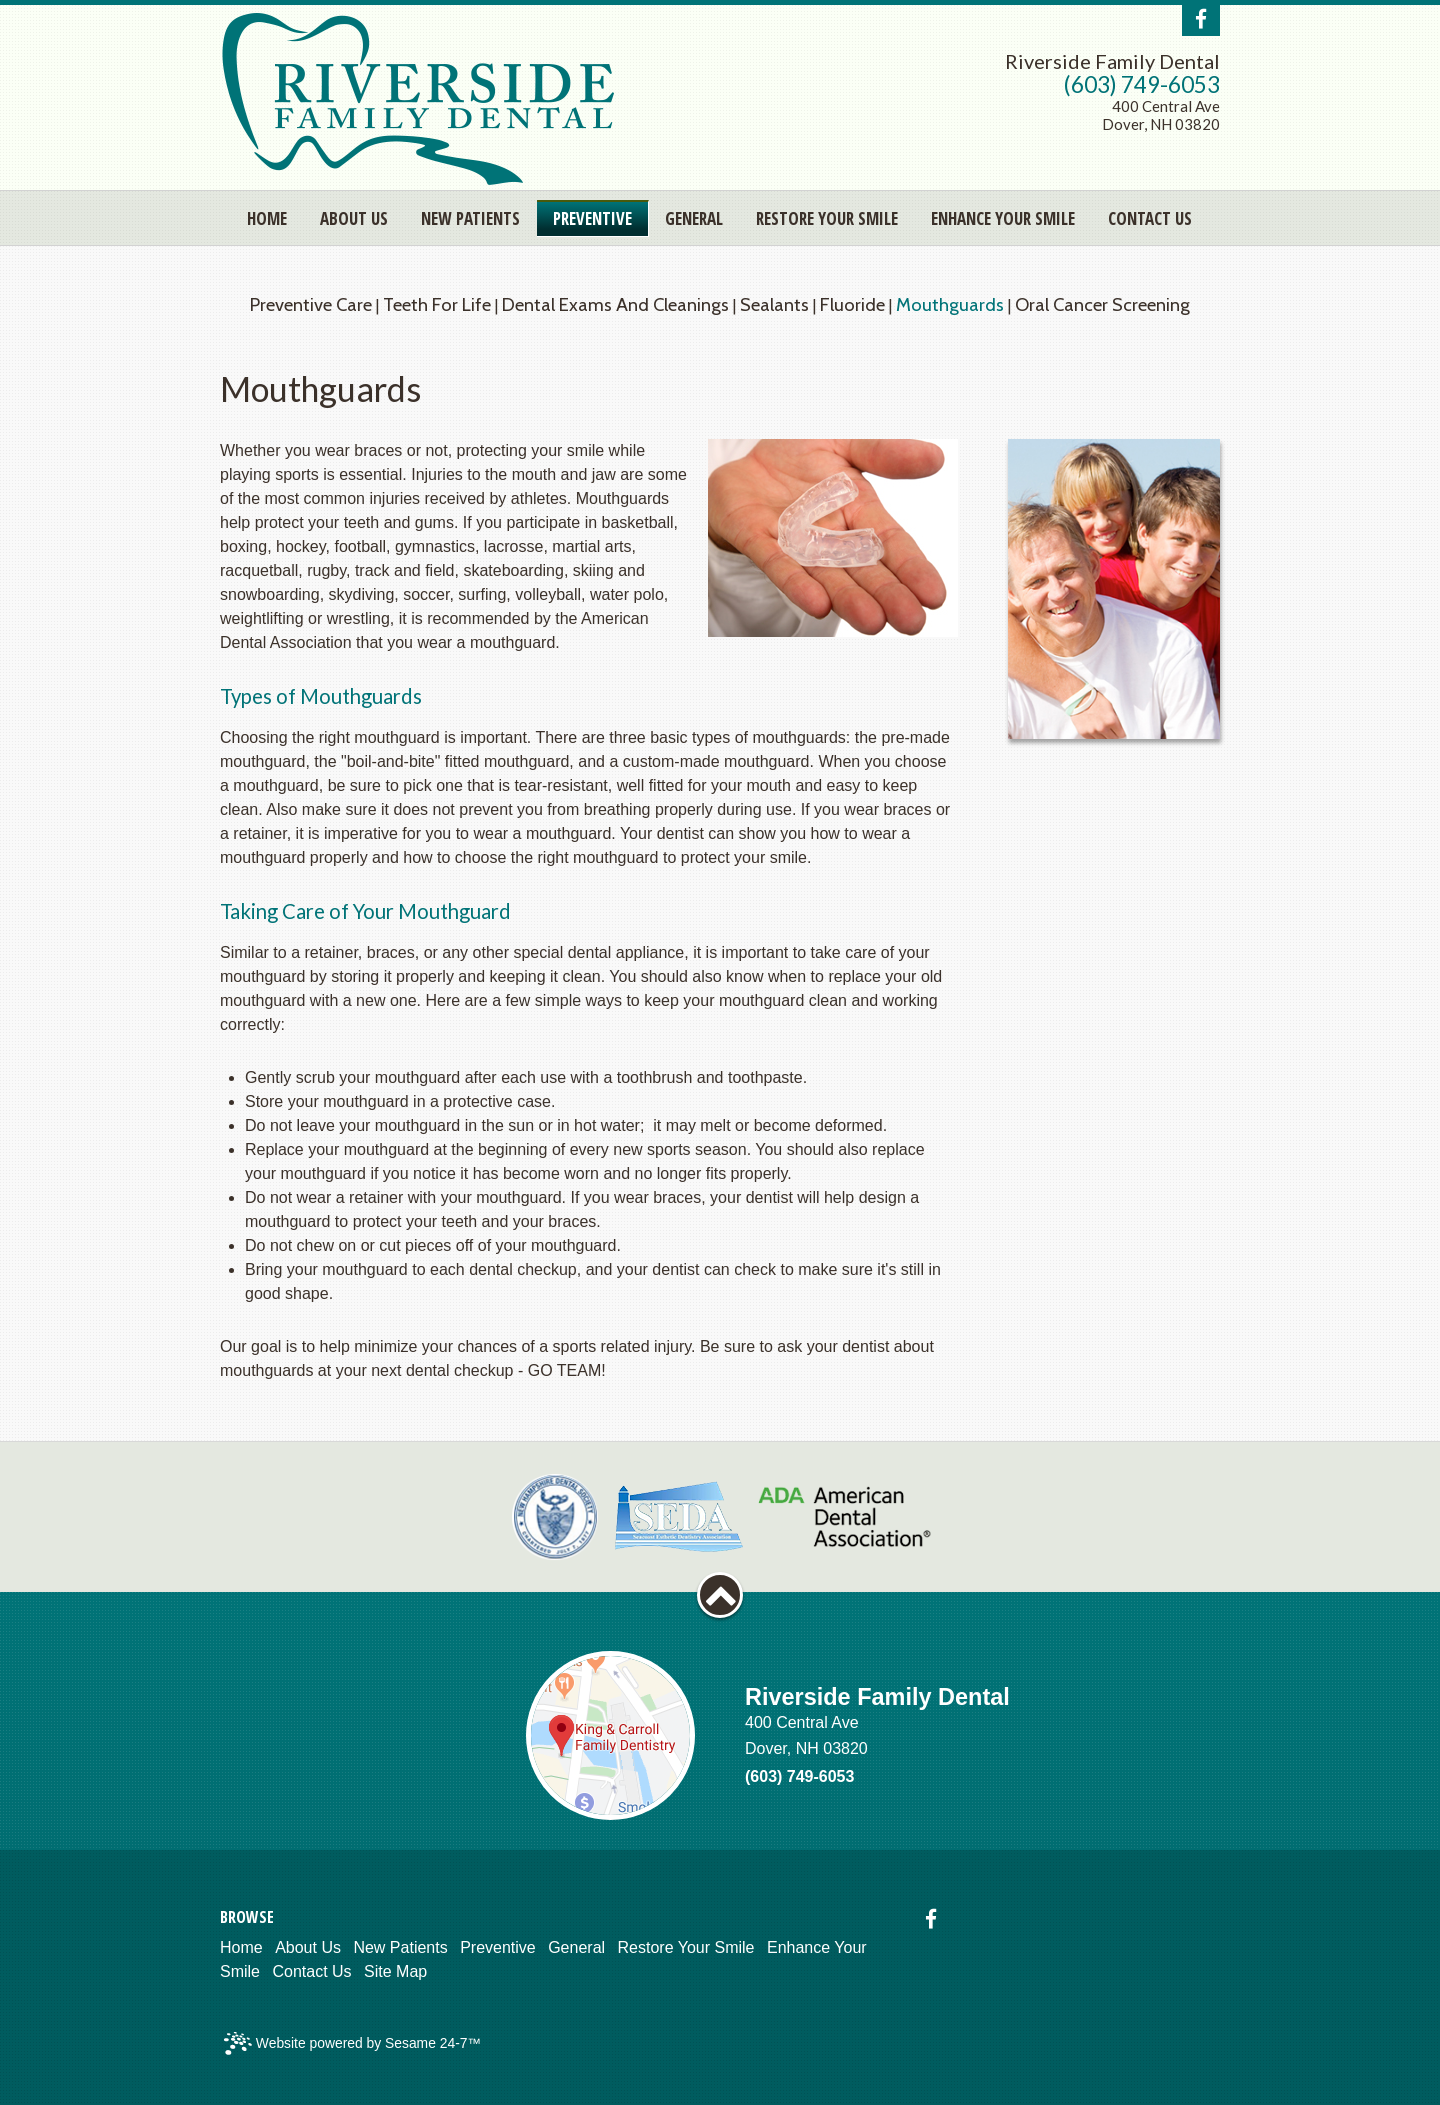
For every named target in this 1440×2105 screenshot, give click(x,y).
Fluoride (852, 304)
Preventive (498, 1947)
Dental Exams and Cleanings (615, 304)
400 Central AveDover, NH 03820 (1161, 115)
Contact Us (311, 1971)
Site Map (395, 1971)
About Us (308, 1947)
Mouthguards (950, 304)
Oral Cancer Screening (1102, 304)
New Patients (400, 1947)
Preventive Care (311, 304)
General (576, 1947)
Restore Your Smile (686, 1947)
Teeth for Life (437, 304)
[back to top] (720, 1595)
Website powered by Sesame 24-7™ (352, 2043)
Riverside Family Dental (1112, 61)
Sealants (774, 304)
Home (241, 1947)
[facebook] (1201, 19)
